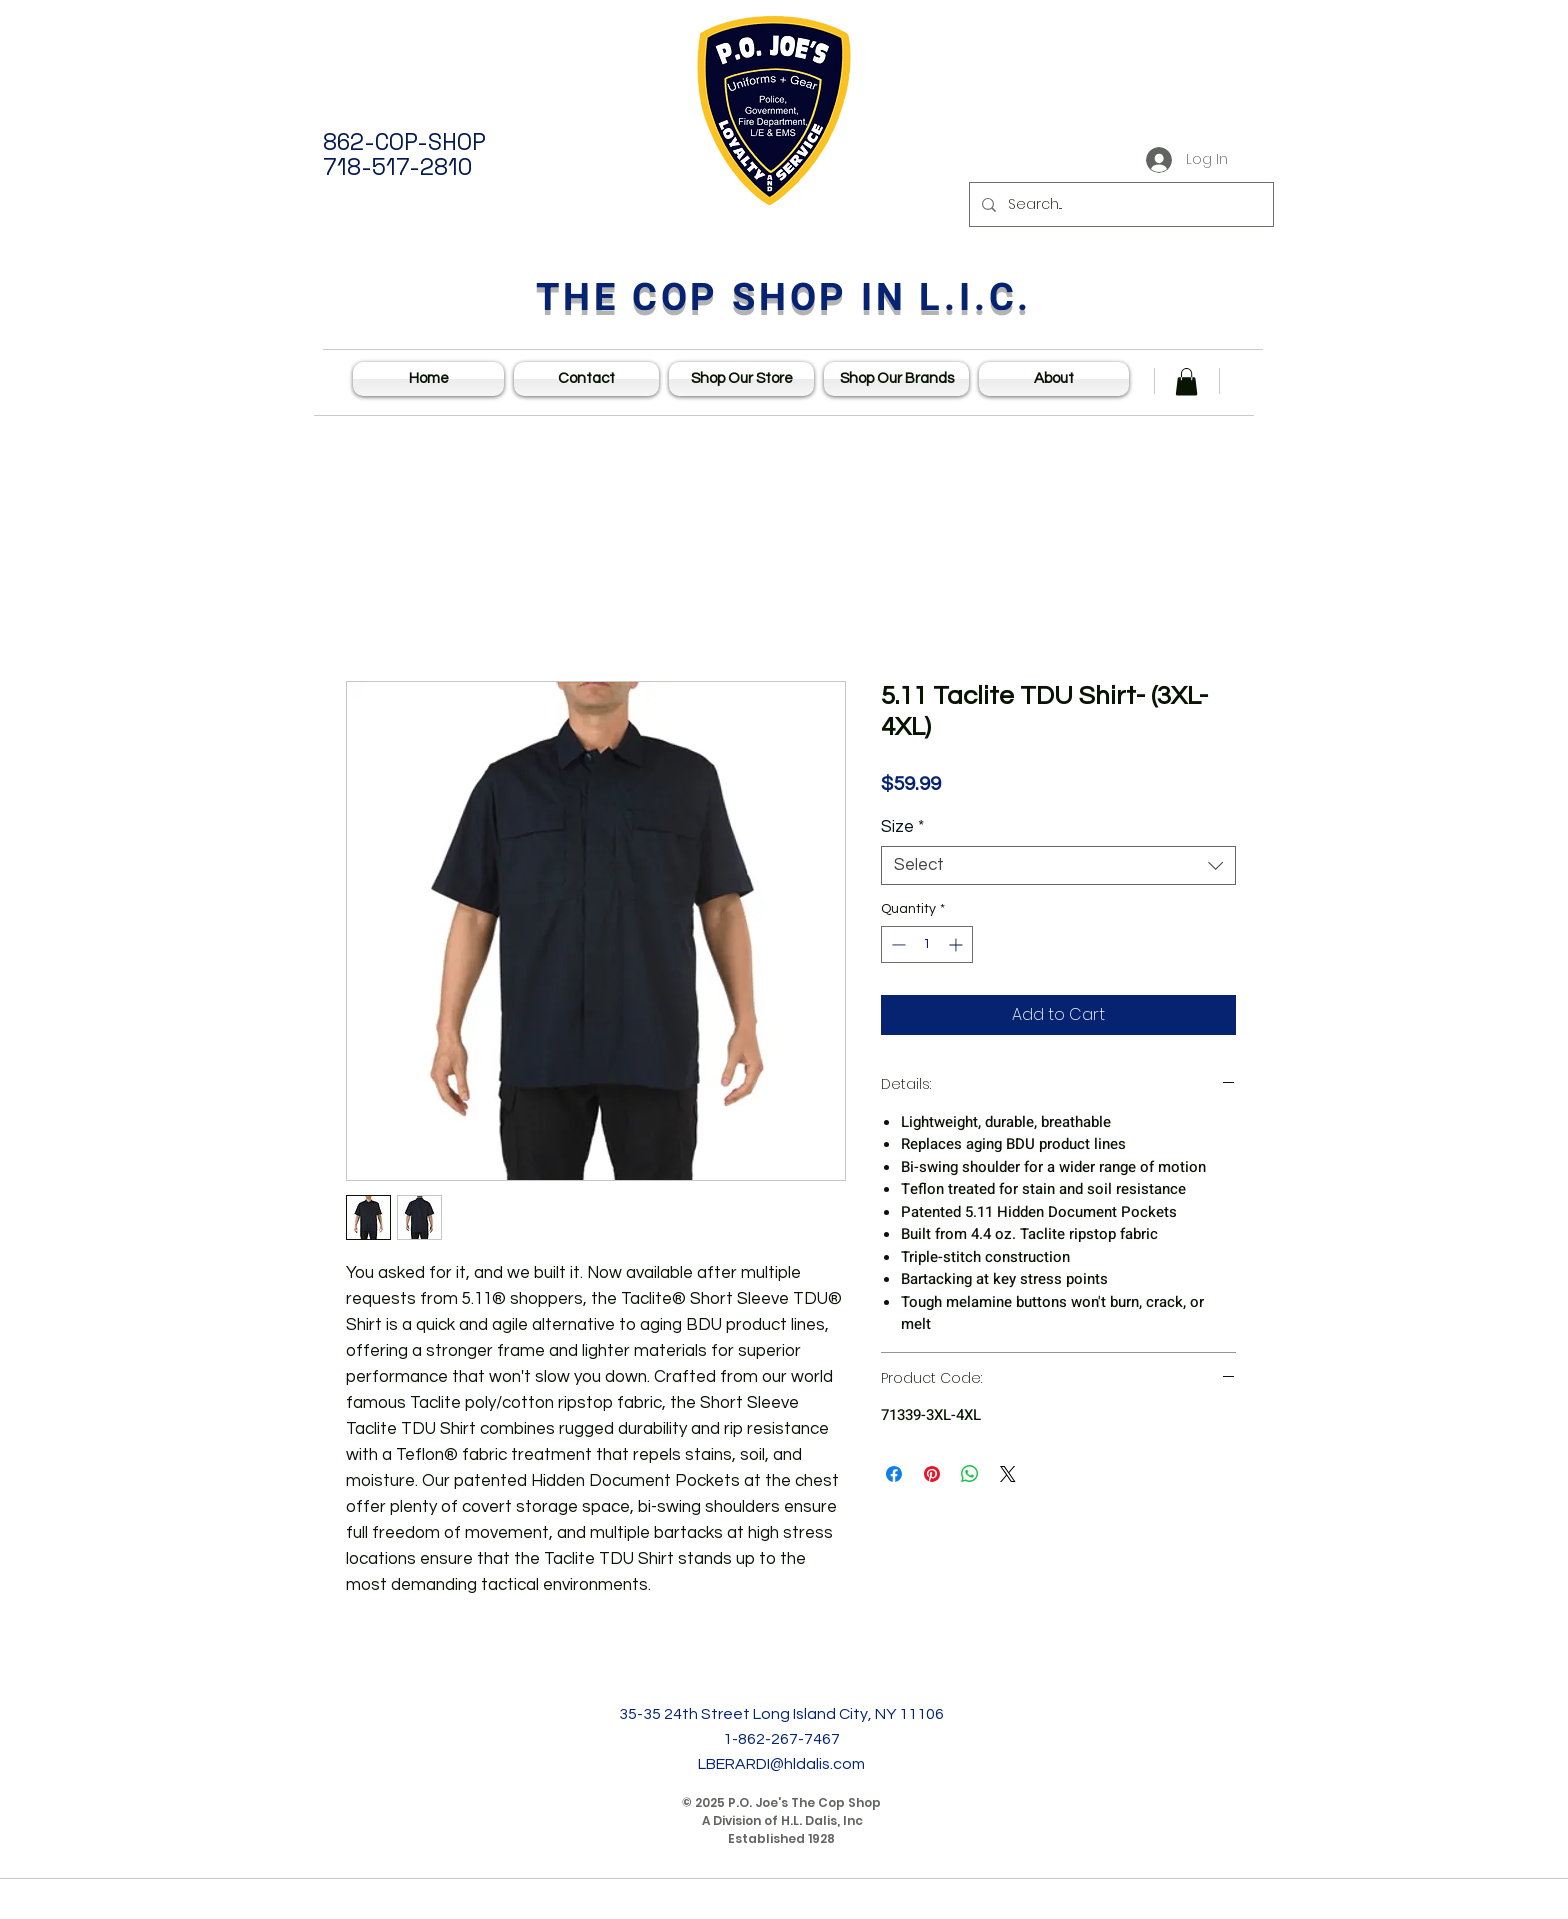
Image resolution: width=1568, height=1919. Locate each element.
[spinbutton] (927, 944)
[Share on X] (1008, 1474)
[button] (1186, 381)
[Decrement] (896, 944)
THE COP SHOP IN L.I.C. (784, 298)
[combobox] (1058, 865)
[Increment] (957, 944)
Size (902, 827)
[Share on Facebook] (894, 1474)
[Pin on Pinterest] (932, 1474)
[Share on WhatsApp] (970, 1474)
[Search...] (1119, 204)
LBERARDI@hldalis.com (781, 1764)
